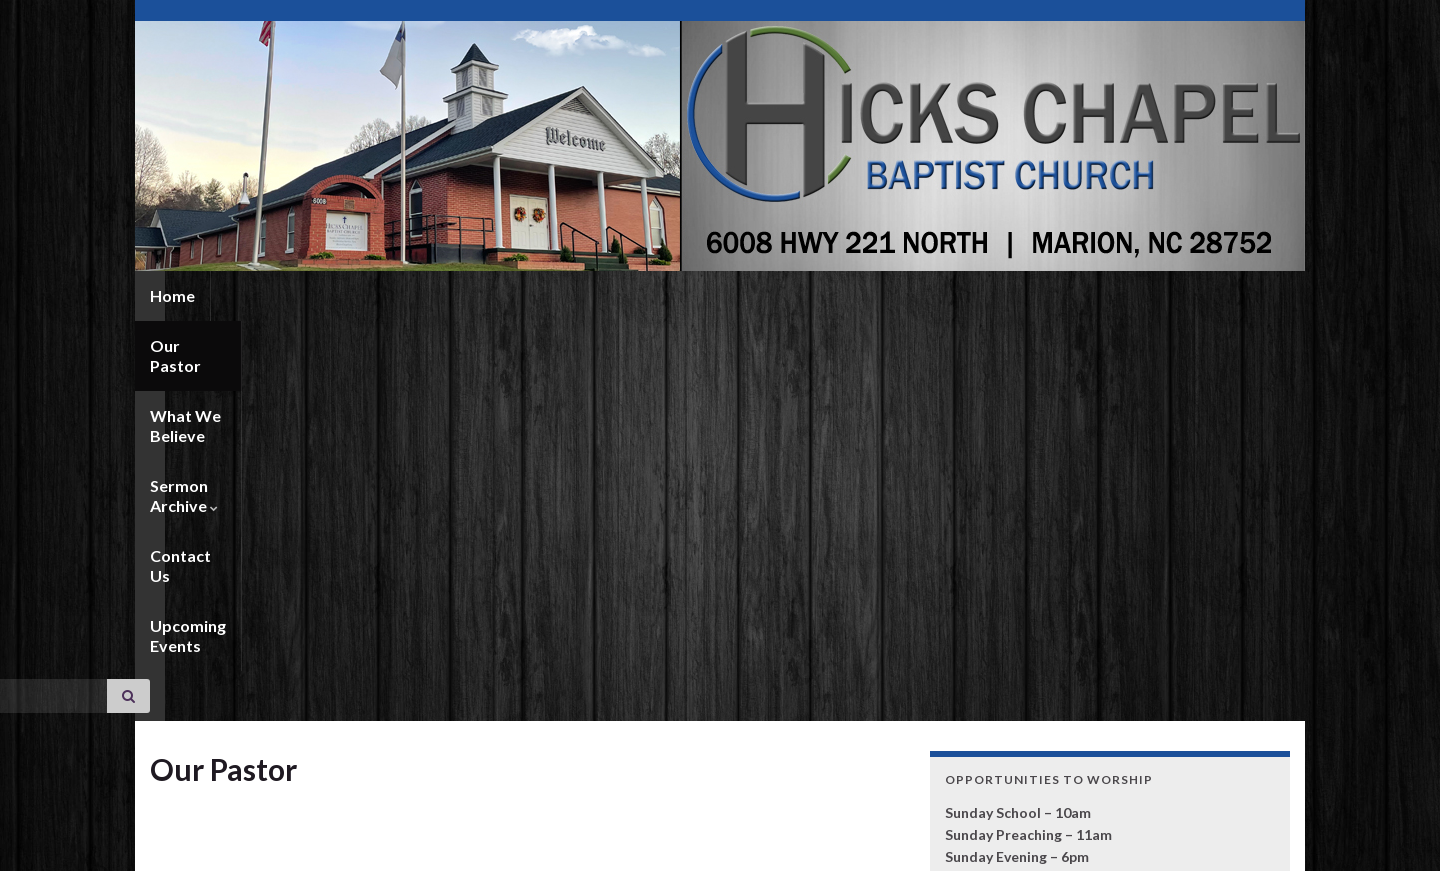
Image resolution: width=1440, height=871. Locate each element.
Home (172, 295)
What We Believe (405, 295)
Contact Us (703, 295)
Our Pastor (268, 295)
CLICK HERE (985, 733)
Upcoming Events (841, 295)
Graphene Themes (288, 846)
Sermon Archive (565, 295)
